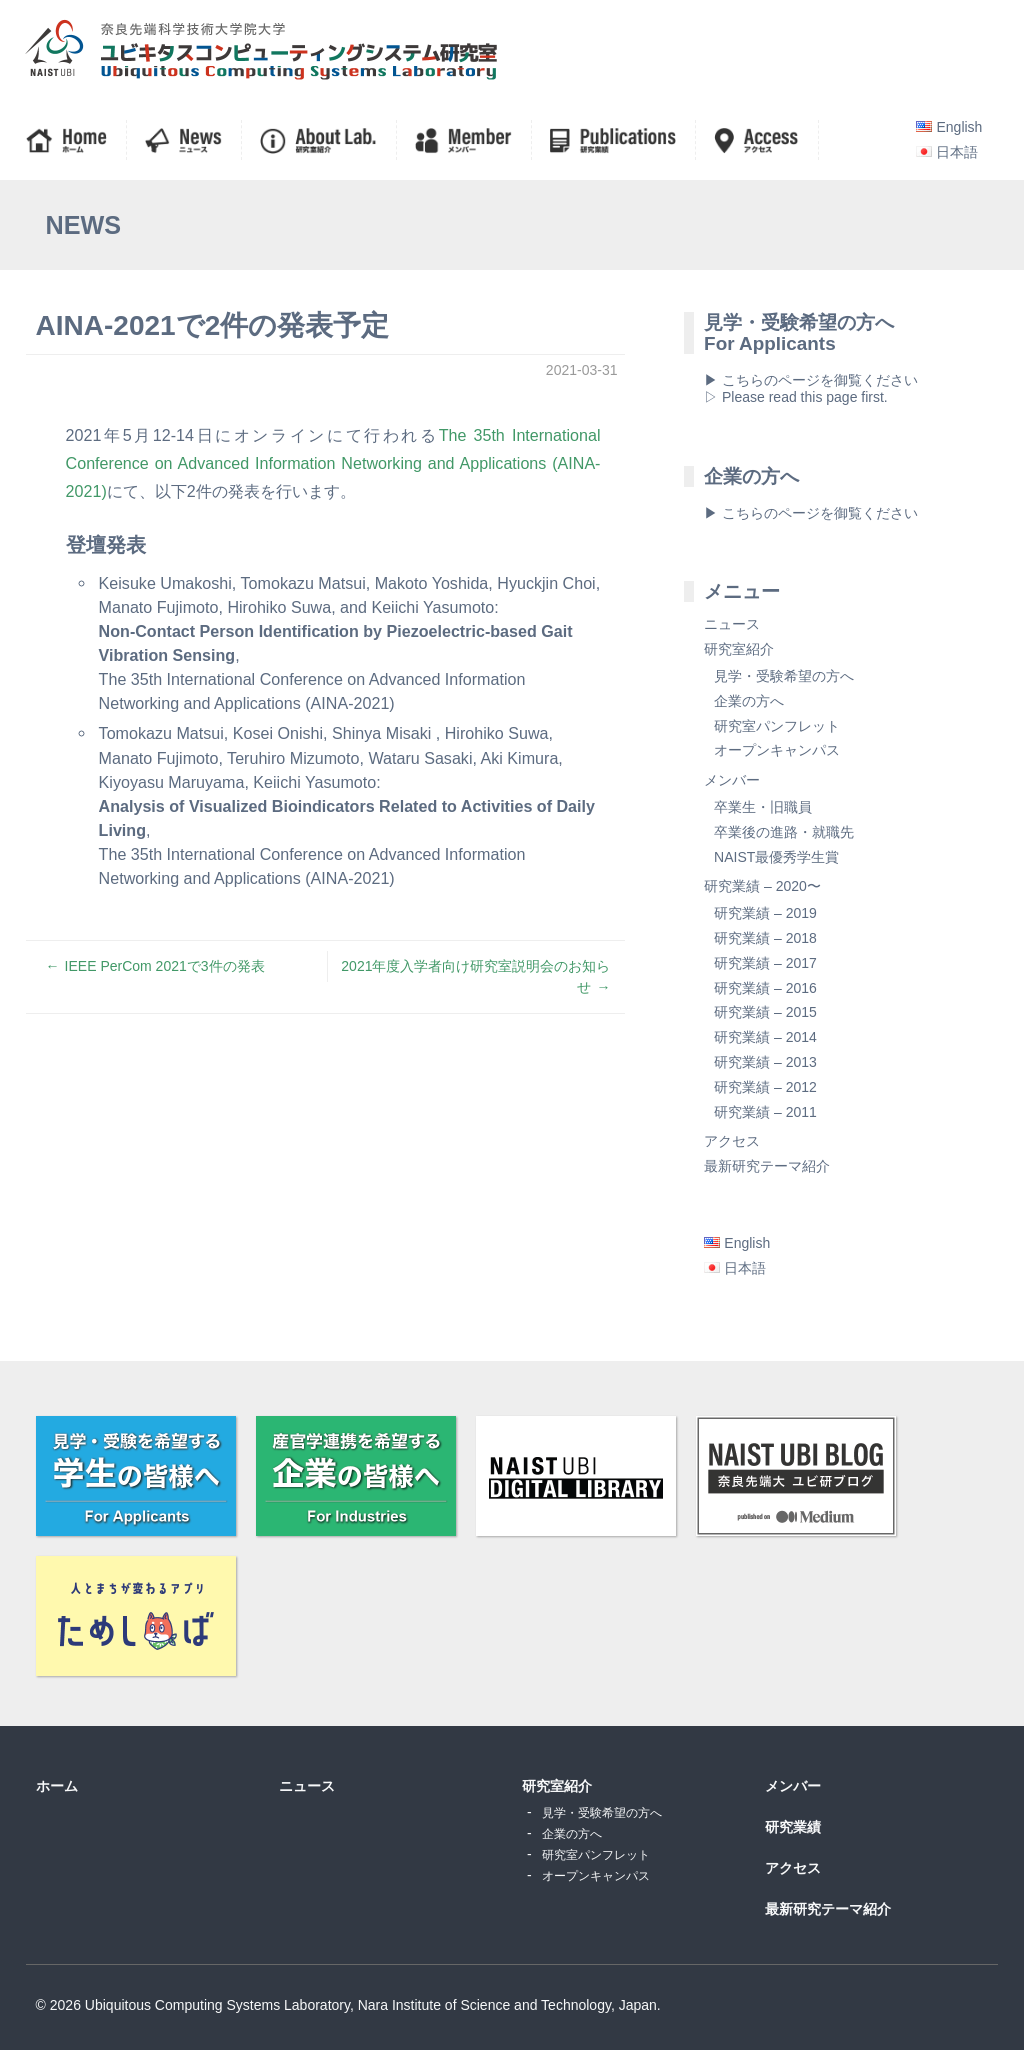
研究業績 (793, 1827)
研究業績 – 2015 (765, 1012)
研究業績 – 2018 (765, 938)
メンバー (732, 780)
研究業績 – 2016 (765, 988)
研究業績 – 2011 (765, 1112)
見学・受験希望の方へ (784, 676)
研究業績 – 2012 (765, 1087)
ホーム (57, 1786)
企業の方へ (749, 701)
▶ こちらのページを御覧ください (811, 513)
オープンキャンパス (777, 750)
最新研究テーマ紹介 (767, 1166)
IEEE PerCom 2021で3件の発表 (165, 966)
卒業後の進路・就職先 (784, 832)
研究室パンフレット (777, 726)
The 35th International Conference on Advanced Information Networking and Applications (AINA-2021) (333, 463)
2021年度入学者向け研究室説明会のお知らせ (475, 976)
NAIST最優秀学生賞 (776, 857)
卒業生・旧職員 (763, 807)
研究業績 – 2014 (765, 1037)
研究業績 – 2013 (765, 1062)
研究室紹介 (739, 649)
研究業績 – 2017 (765, 963)
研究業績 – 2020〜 (762, 886)
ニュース (732, 624)
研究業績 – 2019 (765, 913)
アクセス (732, 1141)
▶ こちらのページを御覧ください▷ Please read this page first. (811, 388)
